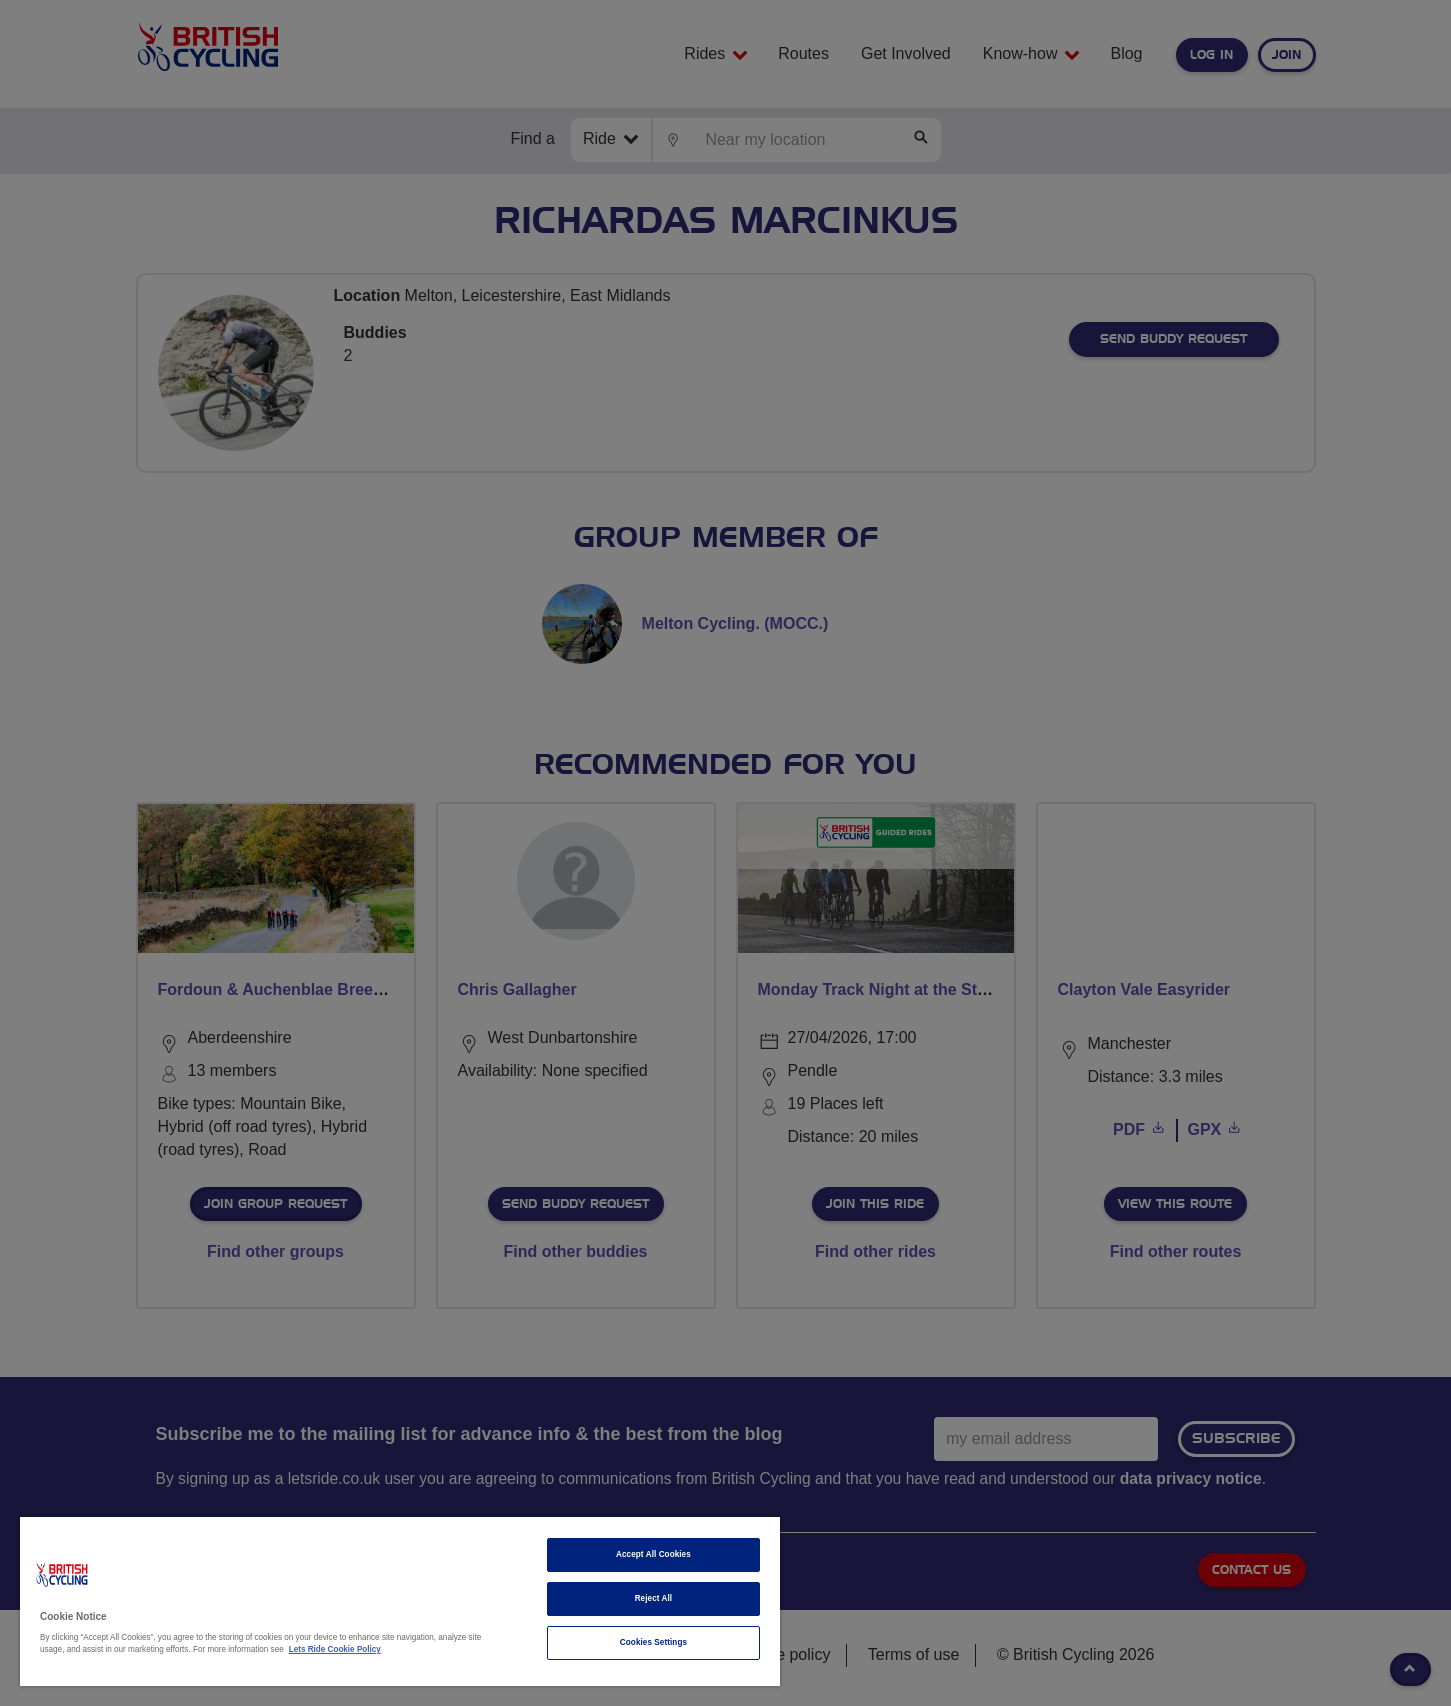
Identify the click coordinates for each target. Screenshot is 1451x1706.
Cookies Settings (653, 1642)
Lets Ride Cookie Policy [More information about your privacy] (335, 1649)
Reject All (654, 1598)
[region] (400, 1601)
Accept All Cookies (653, 1554)
